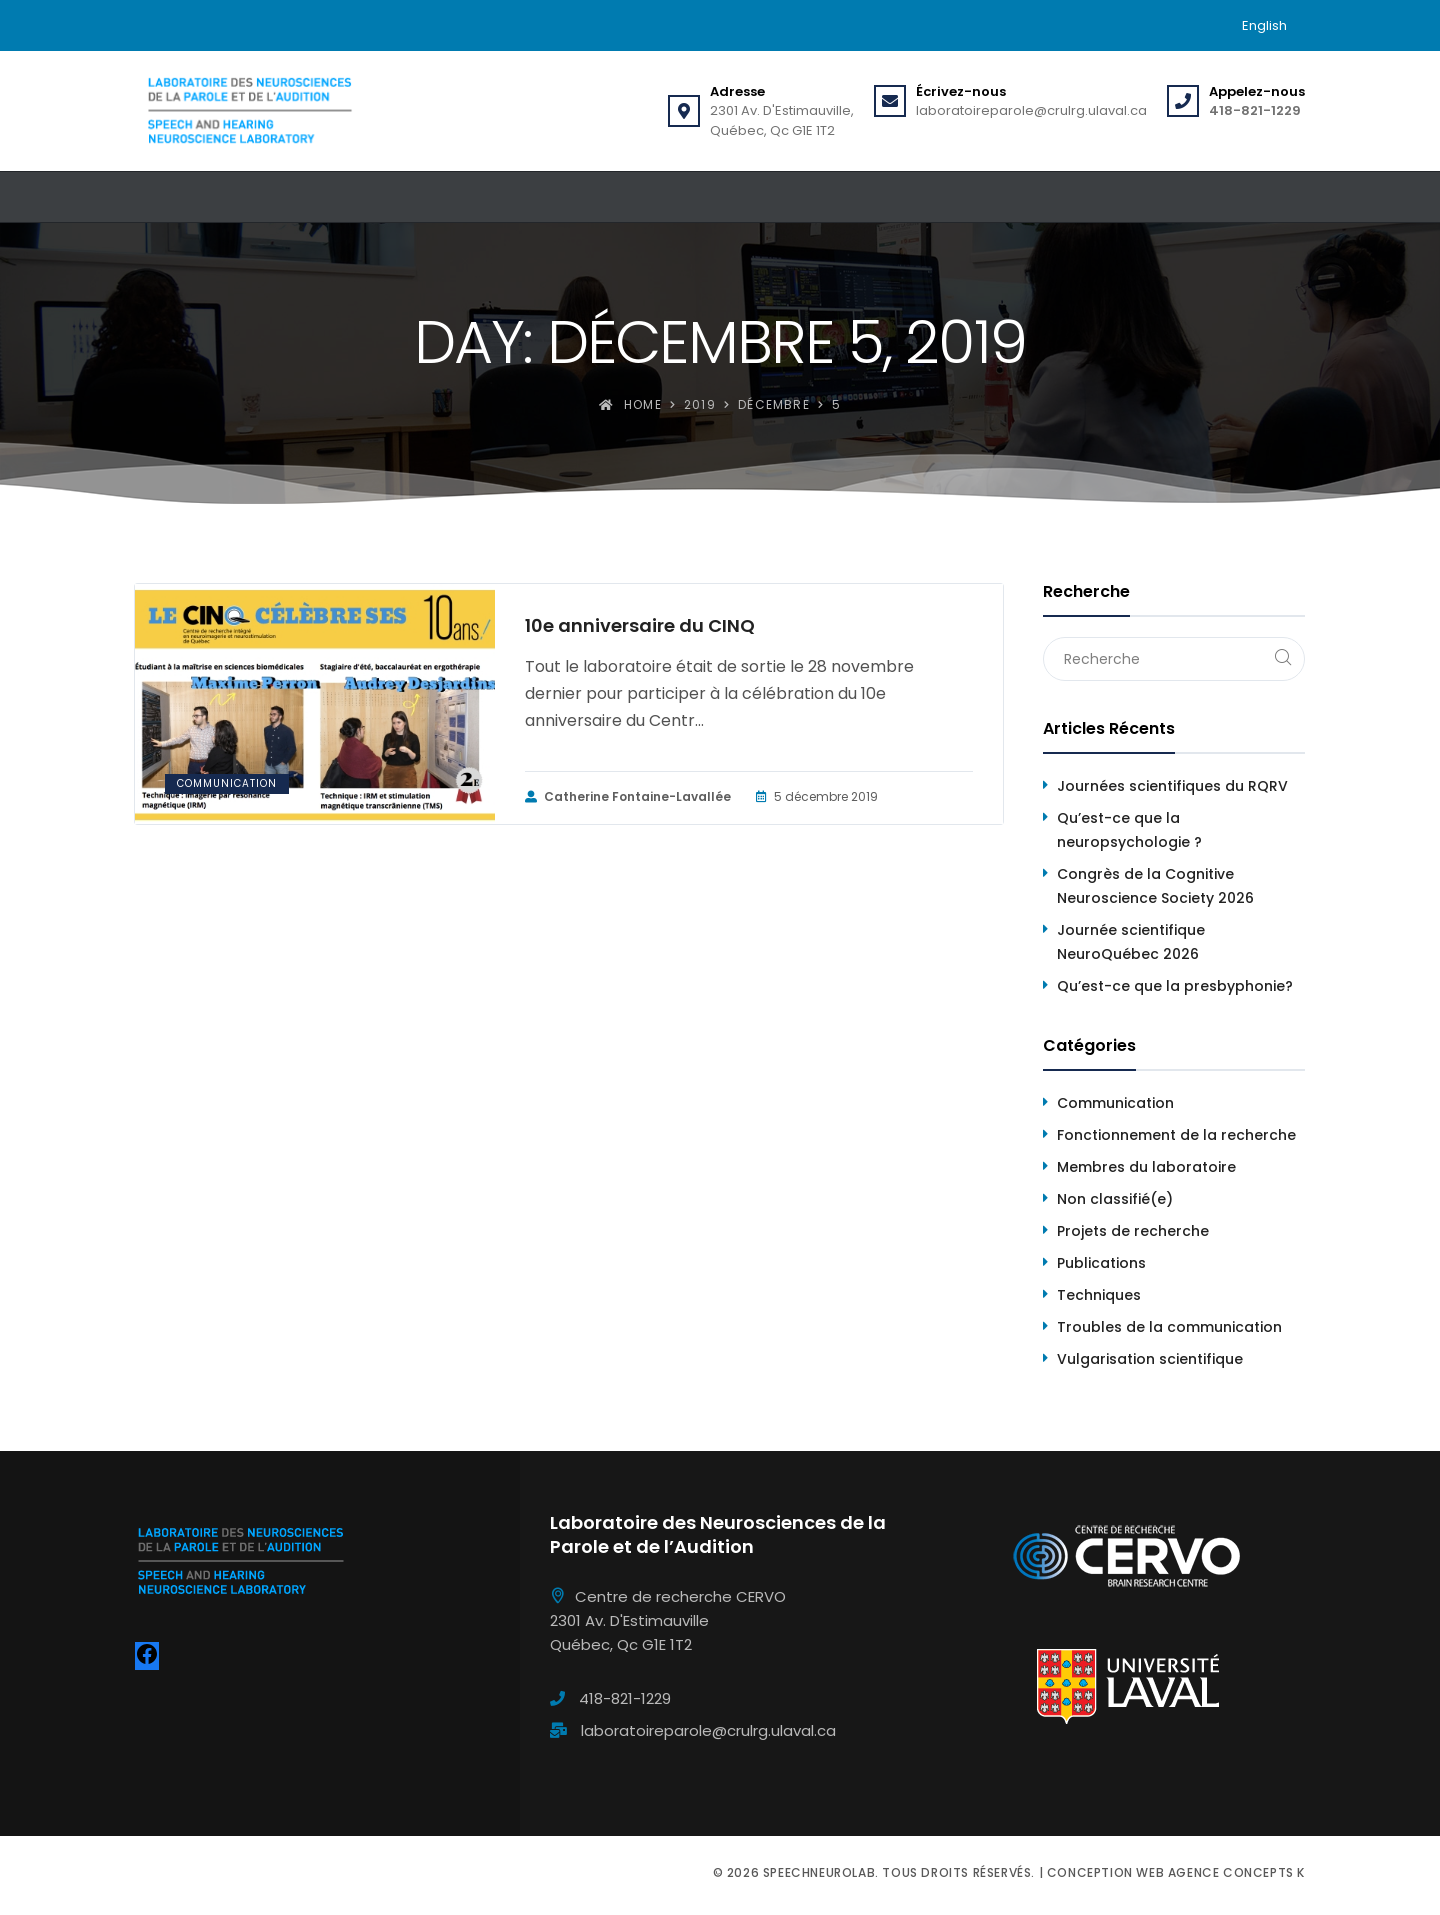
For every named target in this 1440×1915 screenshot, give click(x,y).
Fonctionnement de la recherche (1176, 1135)
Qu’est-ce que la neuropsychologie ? (1129, 830)
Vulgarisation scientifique (1150, 1359)
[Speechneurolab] (249, 111)
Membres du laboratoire (1146, 1167)
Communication (227, 783)
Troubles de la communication (1169, 1327)
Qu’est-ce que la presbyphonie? (1175, 986)
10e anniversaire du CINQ (640, 626)
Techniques (1099, 1295)
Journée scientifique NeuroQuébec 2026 (1131, 942)
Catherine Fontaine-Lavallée (628, 797)
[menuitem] (1264, 25)
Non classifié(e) (1115, 1199)
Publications (1101, 1263)
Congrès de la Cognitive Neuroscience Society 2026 (1155, 886)
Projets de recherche (1133, 1231)
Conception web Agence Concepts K (1176, 1872)
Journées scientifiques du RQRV (1172, 786)
